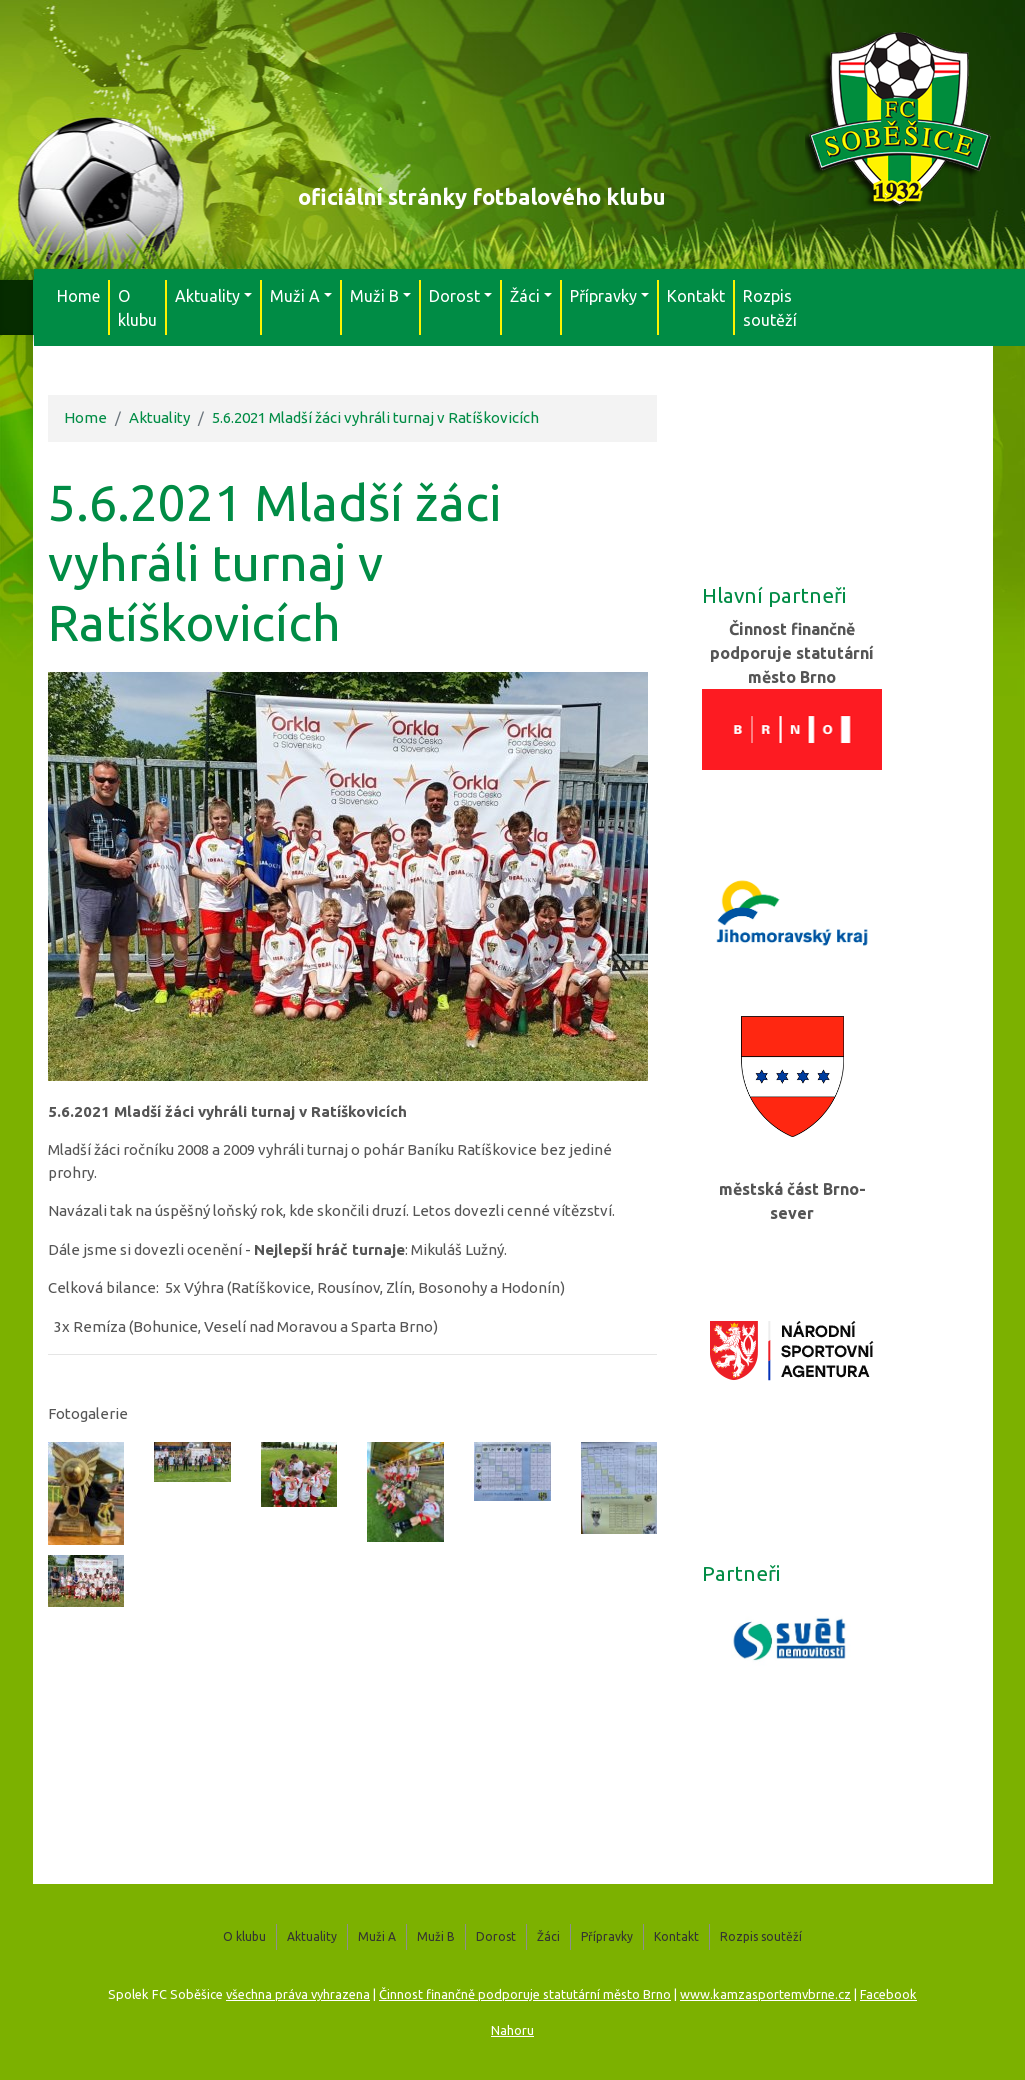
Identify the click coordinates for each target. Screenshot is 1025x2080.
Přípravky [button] (603, 296)
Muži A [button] (295, 296)
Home (78, 296)
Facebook (888, 1994)
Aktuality (159, 417)
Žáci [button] (525, 296)
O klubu (137, 308)
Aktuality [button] (207, 296)
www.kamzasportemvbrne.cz (765, 1994)
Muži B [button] (374, 296)
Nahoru (512, 2030)
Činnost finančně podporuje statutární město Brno (525, 1994)
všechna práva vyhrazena (298, 1994)
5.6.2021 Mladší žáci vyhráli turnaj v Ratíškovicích (375, 417)
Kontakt (696, 296)
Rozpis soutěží (770, 308)
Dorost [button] (454, 296)
